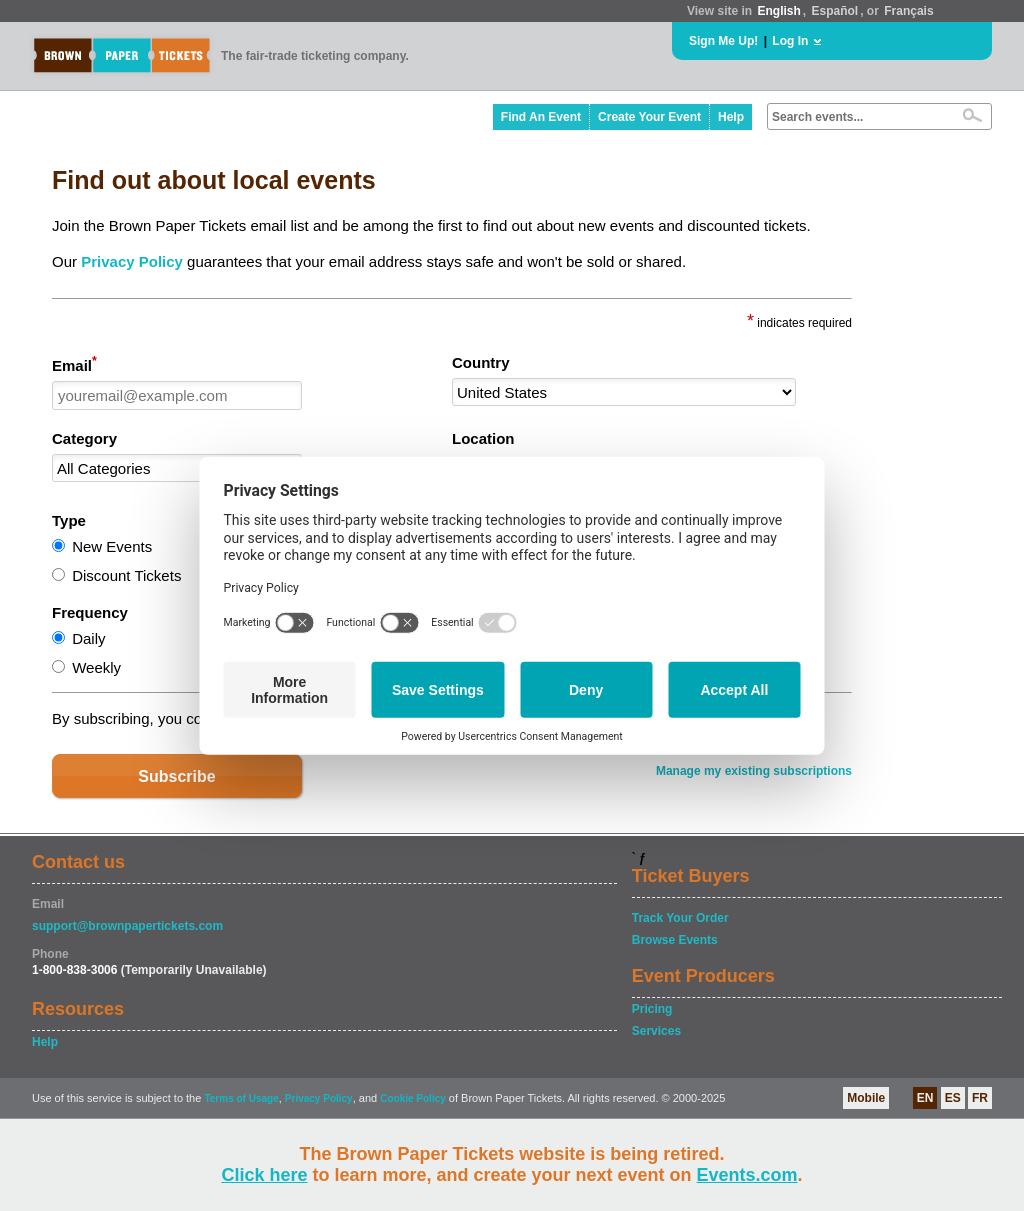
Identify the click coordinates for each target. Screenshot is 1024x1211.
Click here (264, 1175)
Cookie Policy (413, 1098)
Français (908, 11)
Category (84, 438)
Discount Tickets (126, 575)
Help (731, 117)
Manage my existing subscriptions (754, 771)
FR (980, 1098)
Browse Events (675, 940)
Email (74, 364)
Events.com (747, 1175)
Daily (88, 638)
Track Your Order (680, 918)
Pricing (652, 1009)
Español (835, 11)
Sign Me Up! (723, 41)
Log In (790, 41)
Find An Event (541, 117)
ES (953, 1098)
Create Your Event (649, 117)
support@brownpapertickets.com (127, 926)
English (778, 11)
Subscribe (176, 776)
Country (481, 362)
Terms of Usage (241, 1098)
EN (925, 1098)
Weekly (96, 667)
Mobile (866, 1098)
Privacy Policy (132, 261)
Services (656, 1031)
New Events (112, 546)
